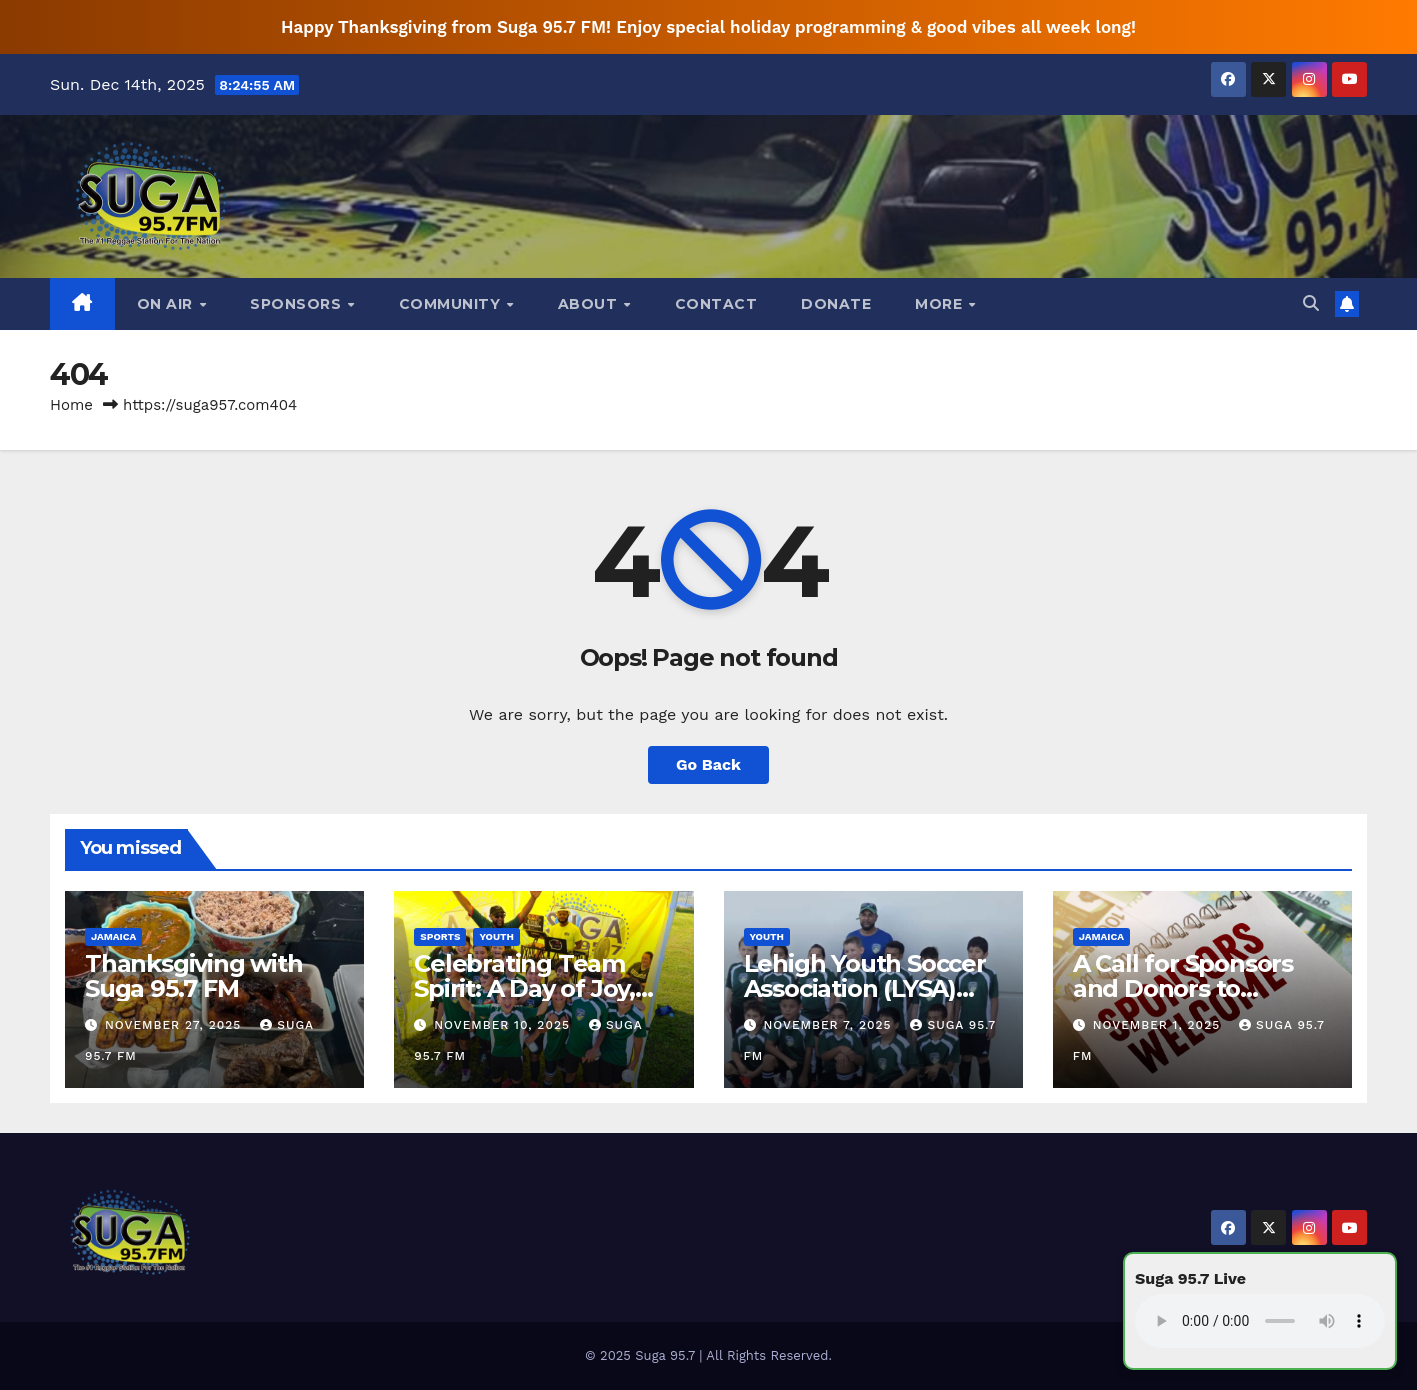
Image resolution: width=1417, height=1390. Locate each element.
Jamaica (113, 936)
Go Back (708, 764)
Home (71, 405)
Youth (496, 936)
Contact (716, 304)
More (941, 304)
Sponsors (298, 304)
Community (452, 304)
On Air (167, 304)
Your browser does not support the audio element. (1260, 1321)
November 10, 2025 (504, 1025)
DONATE (836, 304)
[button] (1311, 303)
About (590, 304)
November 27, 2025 (175, 1025)
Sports (440, 936)
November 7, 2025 (829, 1025)
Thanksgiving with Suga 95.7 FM (194, 976)
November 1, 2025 (1159, 1025)
